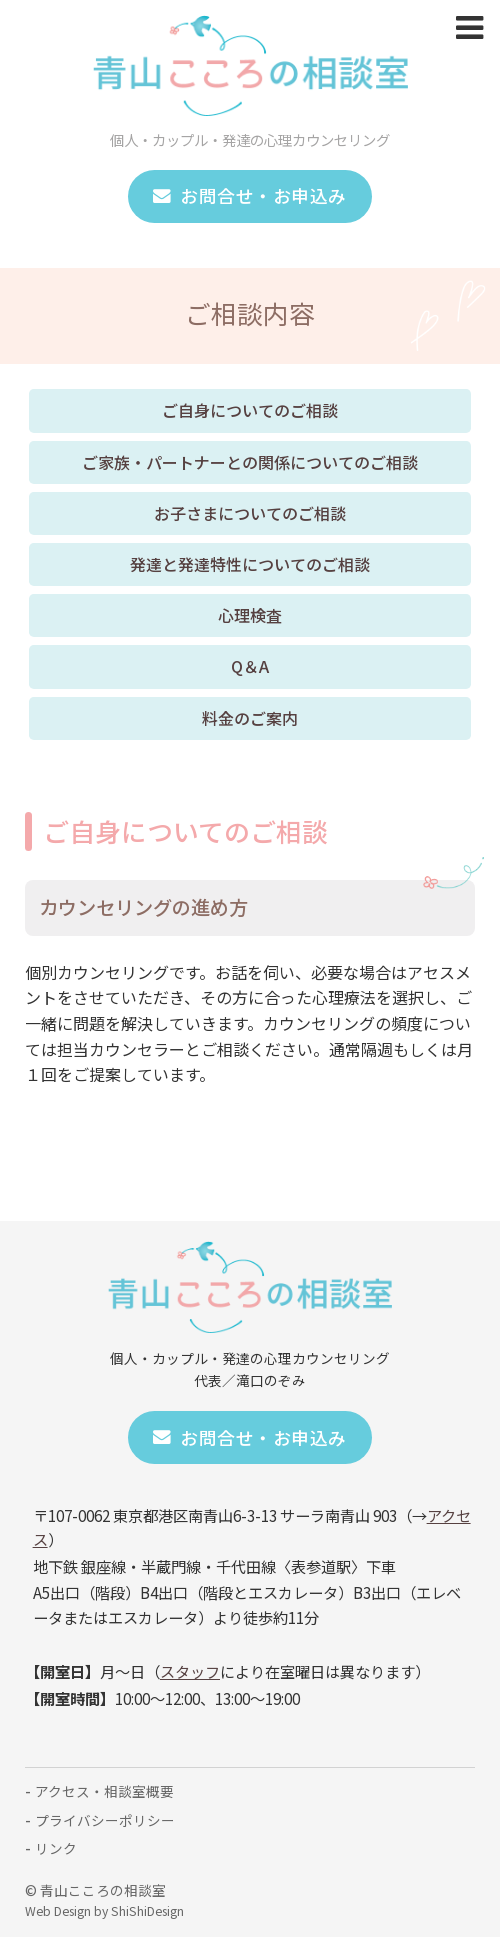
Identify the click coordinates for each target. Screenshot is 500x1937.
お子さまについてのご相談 (250, 513)
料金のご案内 (250, 718)
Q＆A (250, 666)
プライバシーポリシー (105, 1820)
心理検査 (250, 615)
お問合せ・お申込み (250, 195)
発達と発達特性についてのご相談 (250, 564)
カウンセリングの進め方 (143, 907)
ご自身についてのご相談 (250, 410)
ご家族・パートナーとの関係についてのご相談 (250, 462)
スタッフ (190, 1671)
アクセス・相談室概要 (104, 1791)
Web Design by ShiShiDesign (104, 1911)
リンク (56, 1848)
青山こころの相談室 (103, 1890)
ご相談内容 (250, 312)
